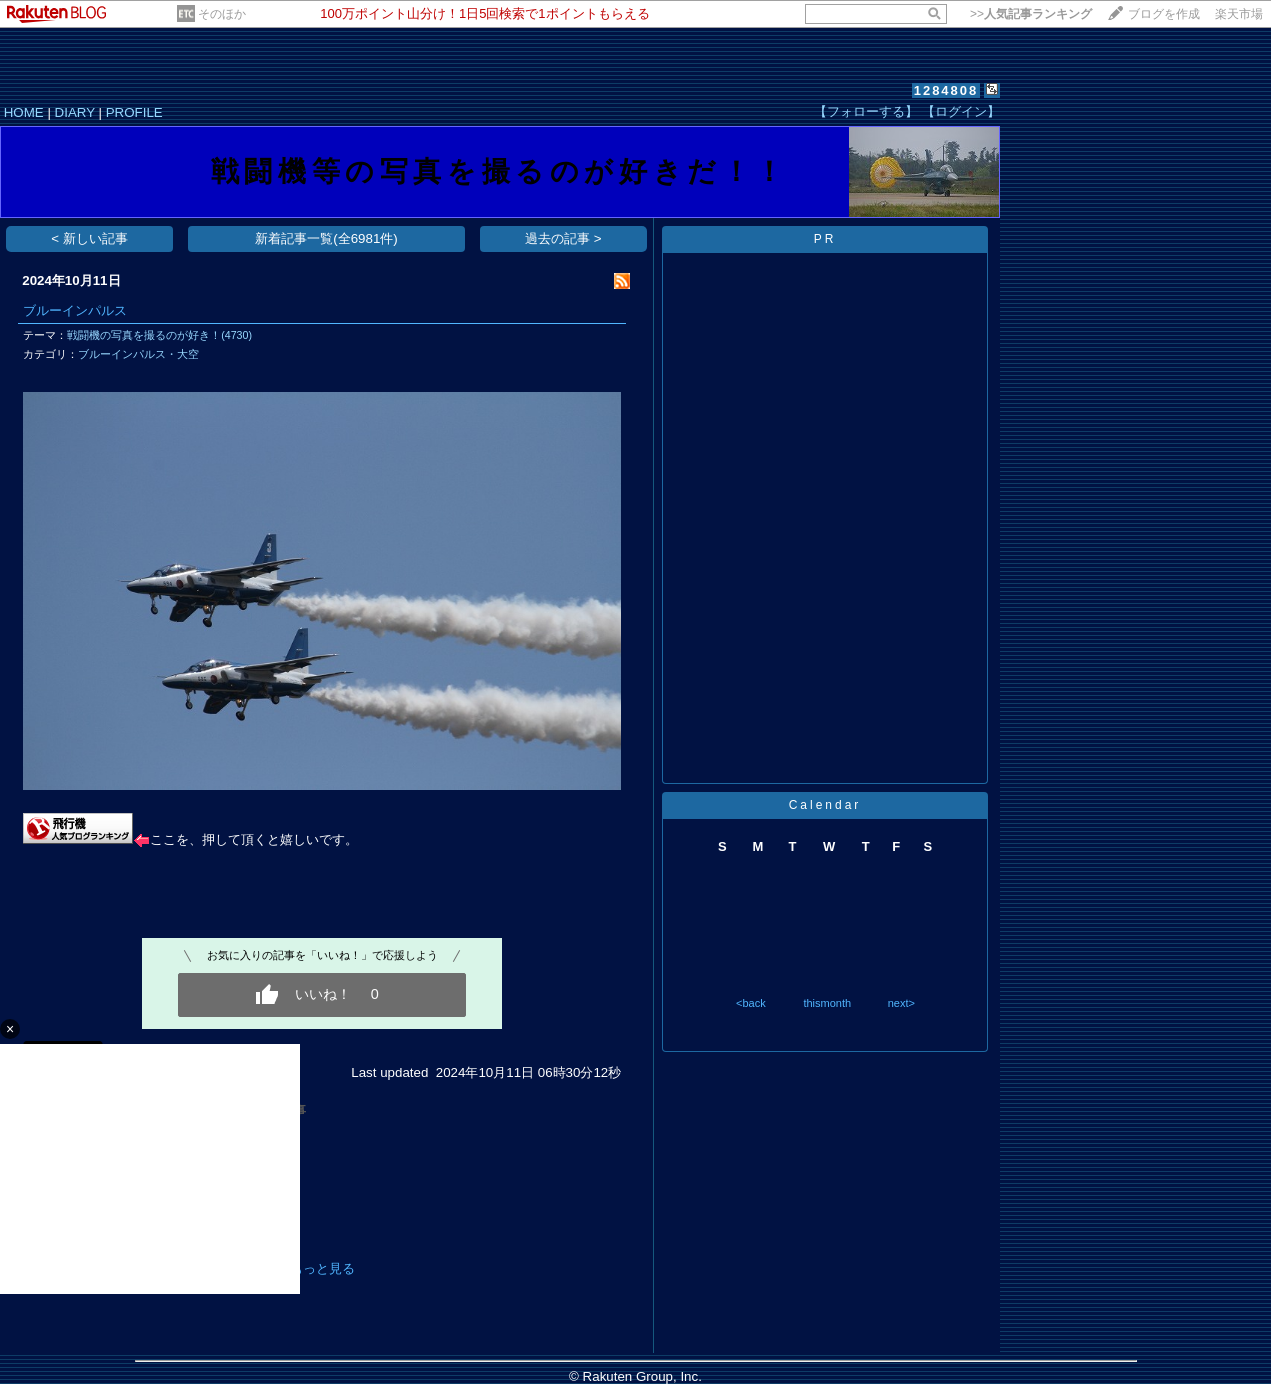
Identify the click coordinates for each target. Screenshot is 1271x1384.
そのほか (222, 14)
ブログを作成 (1164, 14)
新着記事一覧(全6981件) (326, 238)
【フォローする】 (866, 111)
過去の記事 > (563, 238)
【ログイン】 (961, 111)
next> (901, 1003)
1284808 (946, 90)
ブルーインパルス (75, 310)
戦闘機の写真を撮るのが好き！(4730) (159, 335)
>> (1031, 14)
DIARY (75, 112)
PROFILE (134, 112)
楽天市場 (1239, 14)
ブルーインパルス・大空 (138, 354)
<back (751, 1003)
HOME (24, 112)
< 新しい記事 (89, 238)
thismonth (827, 1003)
